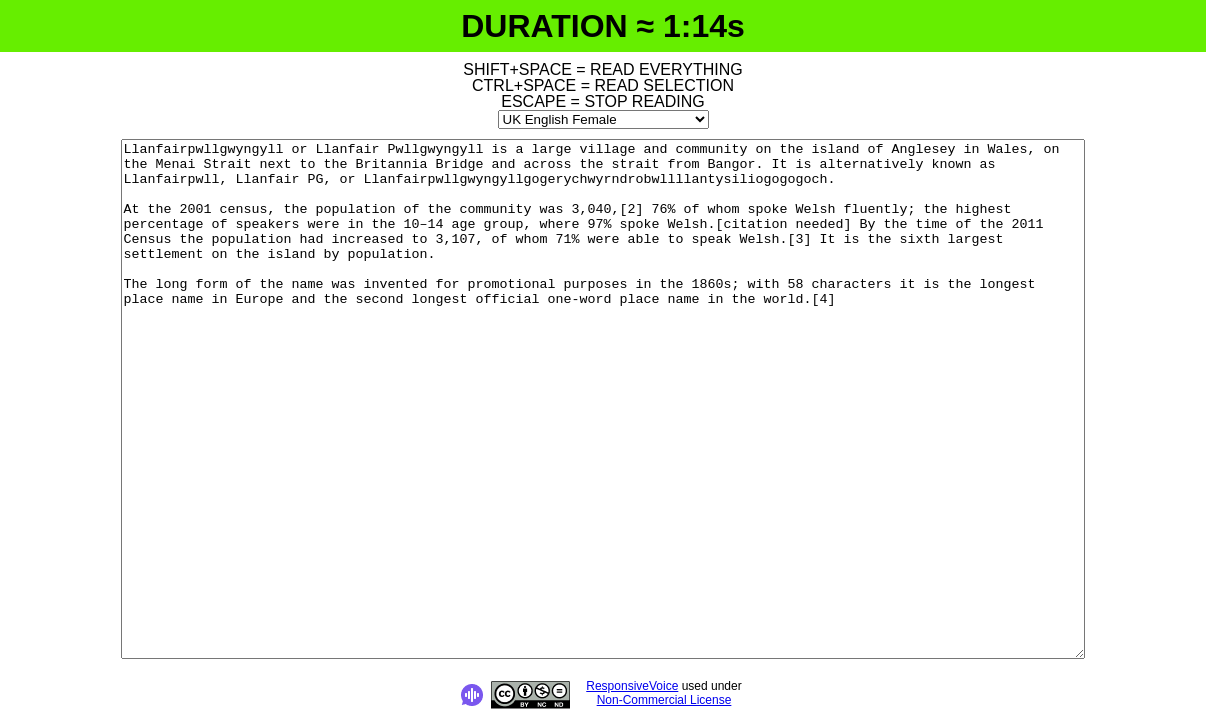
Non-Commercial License (664, 700)
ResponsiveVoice (632, 686)
